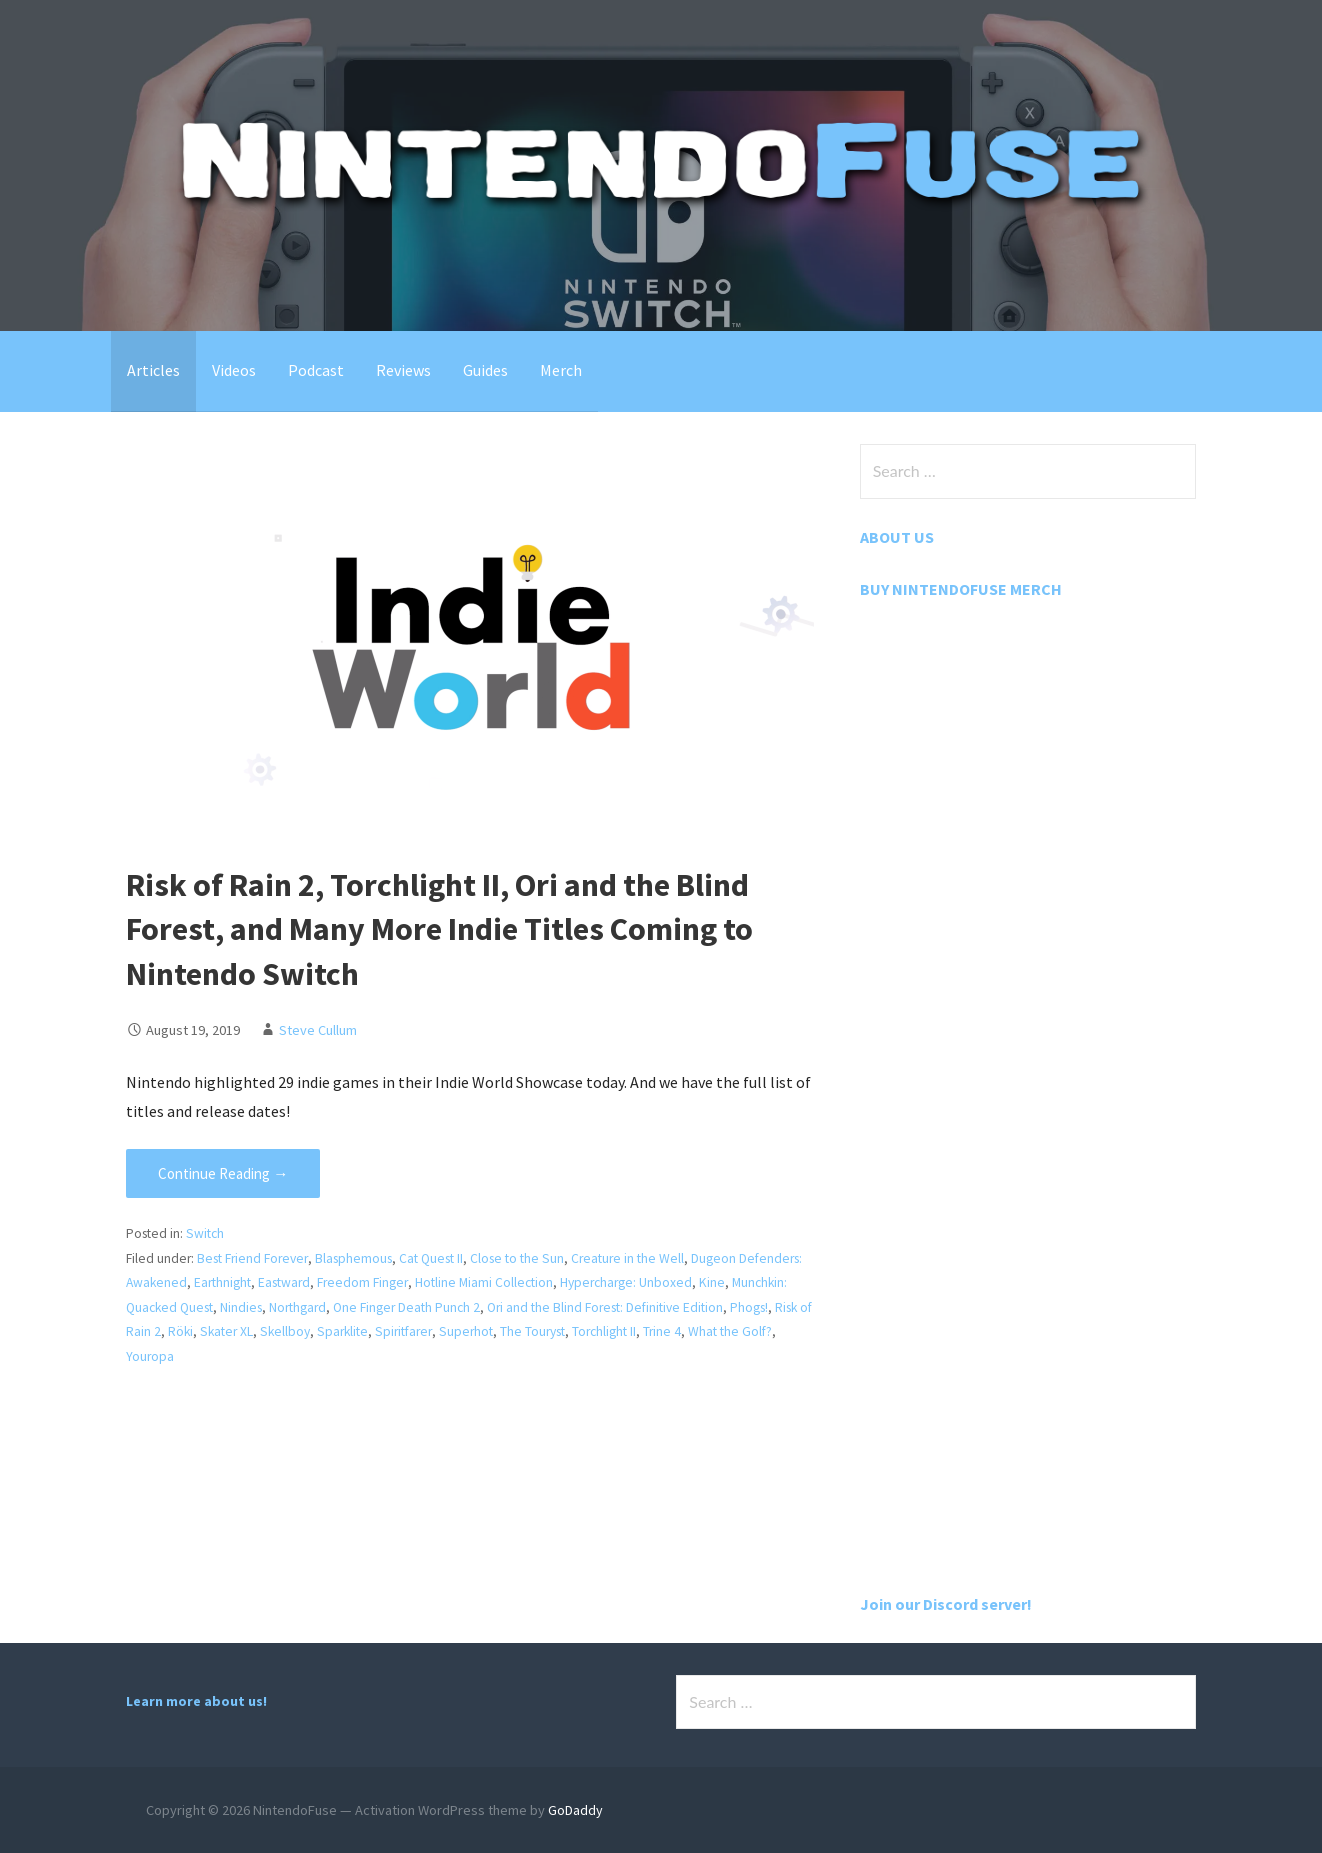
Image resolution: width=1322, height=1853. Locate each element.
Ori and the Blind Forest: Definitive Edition (606, 1307)
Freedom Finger (363, 1282)
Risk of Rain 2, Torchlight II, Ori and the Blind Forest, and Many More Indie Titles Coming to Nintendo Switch (439, 930)
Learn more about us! (196, 1701)
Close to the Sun (516, 1258)
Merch (561, 370)
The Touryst (550, 1331)
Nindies (242, 1307)
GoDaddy (575, 1810)
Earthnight (223, 1282)
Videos (234, 370)
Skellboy (302, 1331)
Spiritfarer (422, 1331)
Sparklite (361, 1331)
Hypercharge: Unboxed (626, 1282)
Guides (485, 370)
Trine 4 (680, 1331)
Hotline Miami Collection (484, 1282)
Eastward (285, 1282)
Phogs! (750, 1307)
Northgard (298, 1307)
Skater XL (243, 1331)
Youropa (150, 1356)
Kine (712, 1282)
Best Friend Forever (252, 1258)
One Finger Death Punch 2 (407, 1307)
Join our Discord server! (946, 1604)
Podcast (316, 370)
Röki (196, 1331)
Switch (205, 1233)
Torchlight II (622, 1331)
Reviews (403, 370)
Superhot (484, 1331)
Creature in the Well (626, 1258)
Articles (153, 370)
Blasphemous (352, 1258)
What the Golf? (748, 1331)
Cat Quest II (430, 1258)
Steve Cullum (318, 1030)
